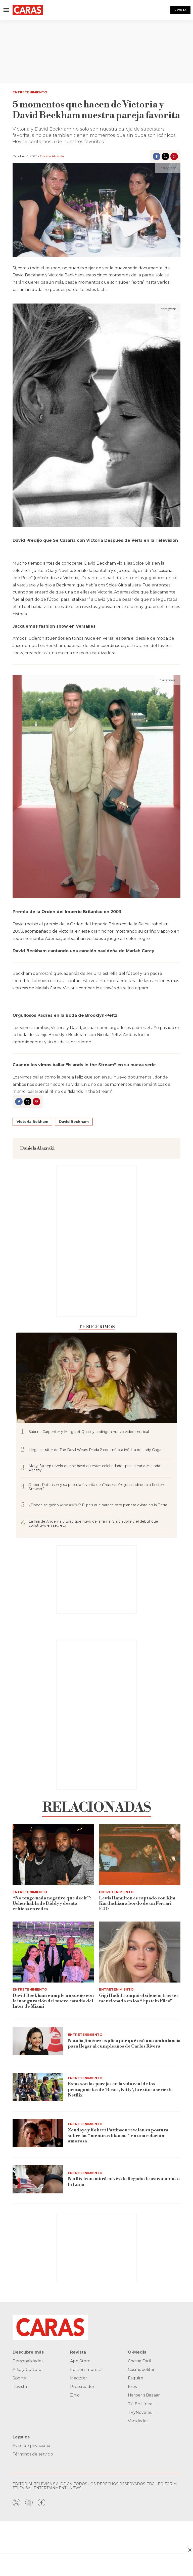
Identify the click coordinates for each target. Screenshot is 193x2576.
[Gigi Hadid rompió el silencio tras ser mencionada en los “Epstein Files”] (139, 1952)
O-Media (137, 2352)
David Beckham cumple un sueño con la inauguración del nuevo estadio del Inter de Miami (53, 2001)
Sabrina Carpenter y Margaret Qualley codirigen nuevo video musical (89, 1432)
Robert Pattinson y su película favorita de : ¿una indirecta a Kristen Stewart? (96, 1487)
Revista (180, 10)
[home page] (28, 10)
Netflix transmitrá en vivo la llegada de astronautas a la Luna (124, 2181)
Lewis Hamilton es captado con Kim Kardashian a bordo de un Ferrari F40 (137, 1903)
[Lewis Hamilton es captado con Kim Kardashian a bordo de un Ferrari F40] (139, 1854)
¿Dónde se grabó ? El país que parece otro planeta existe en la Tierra (98, 1505)
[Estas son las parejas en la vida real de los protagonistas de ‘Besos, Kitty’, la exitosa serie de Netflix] (38, 2087)
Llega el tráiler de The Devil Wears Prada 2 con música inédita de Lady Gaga (95, 1450)
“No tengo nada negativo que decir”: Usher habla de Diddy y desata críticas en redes (52, 1903)
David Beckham (74, 1121)
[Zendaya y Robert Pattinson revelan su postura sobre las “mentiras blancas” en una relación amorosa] (38, 2133)
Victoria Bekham (32, 1121)
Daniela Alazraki (52, 156)
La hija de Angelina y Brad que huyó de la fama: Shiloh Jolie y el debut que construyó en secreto (93, 1523)
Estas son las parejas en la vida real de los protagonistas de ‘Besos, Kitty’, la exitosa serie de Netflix (120, 2089)
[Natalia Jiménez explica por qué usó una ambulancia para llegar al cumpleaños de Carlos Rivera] (38, 2041)
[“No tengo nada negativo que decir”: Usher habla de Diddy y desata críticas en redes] (53, 1854)
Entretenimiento (30, 92)
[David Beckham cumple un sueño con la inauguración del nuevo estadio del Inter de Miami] (53, 1952)
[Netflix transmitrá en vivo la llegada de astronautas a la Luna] (38, 2179)
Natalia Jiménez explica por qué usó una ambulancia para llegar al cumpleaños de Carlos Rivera (120, 2043)
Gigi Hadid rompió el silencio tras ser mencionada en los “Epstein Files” (138, 1998)
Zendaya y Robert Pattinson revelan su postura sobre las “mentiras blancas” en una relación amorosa (118, 2135)
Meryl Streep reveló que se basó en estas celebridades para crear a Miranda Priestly (94, 1468)
